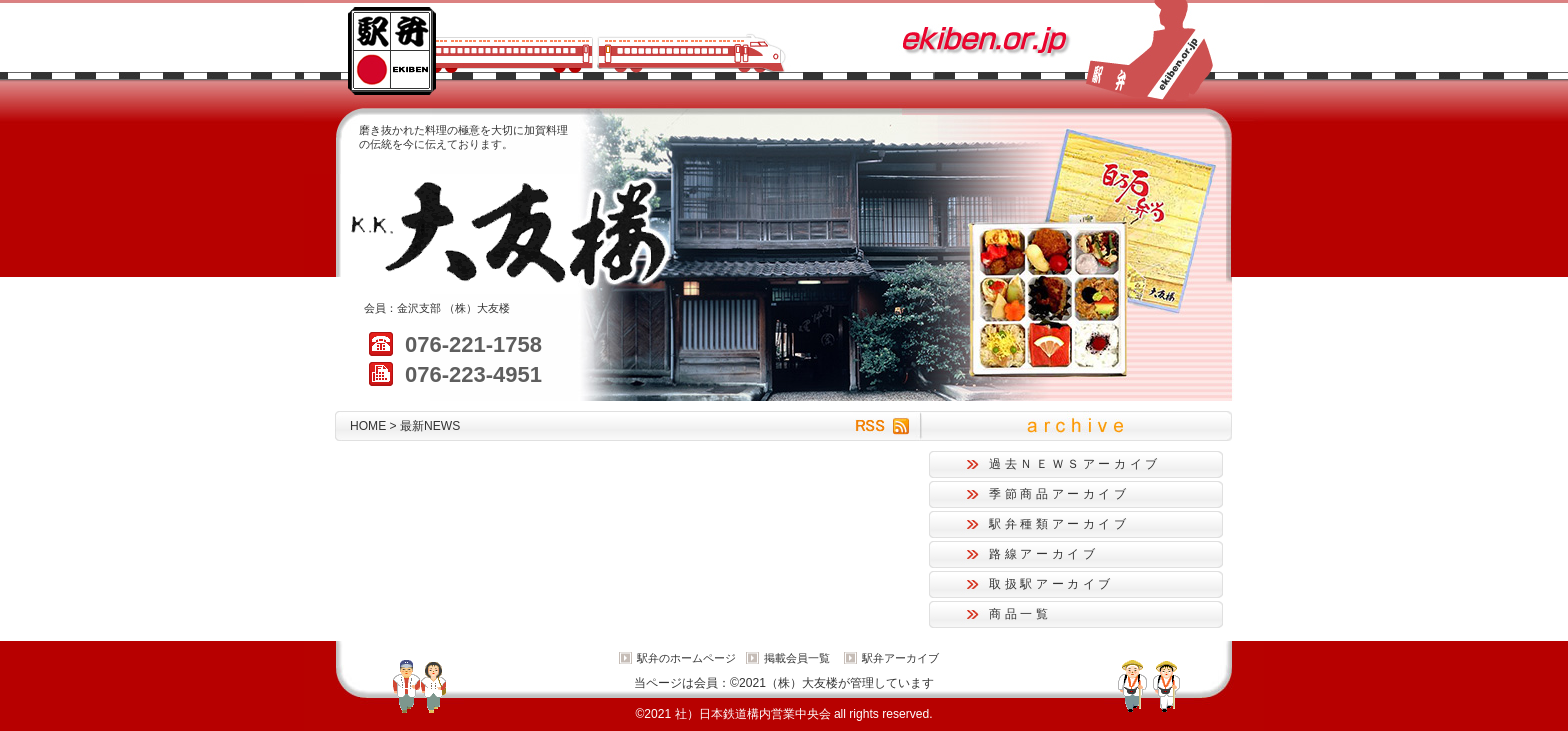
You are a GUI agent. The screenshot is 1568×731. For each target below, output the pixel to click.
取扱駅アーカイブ (1051, 584)
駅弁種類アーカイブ (1059, 524)
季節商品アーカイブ (1059, 494)
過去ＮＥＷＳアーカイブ (1075, 464)
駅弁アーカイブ (900, 658)
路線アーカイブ (1043, 554)
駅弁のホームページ (686, 658)
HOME (368, 426)
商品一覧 (1020, 614)
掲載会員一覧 (797, 658)
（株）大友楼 (477, 308)
